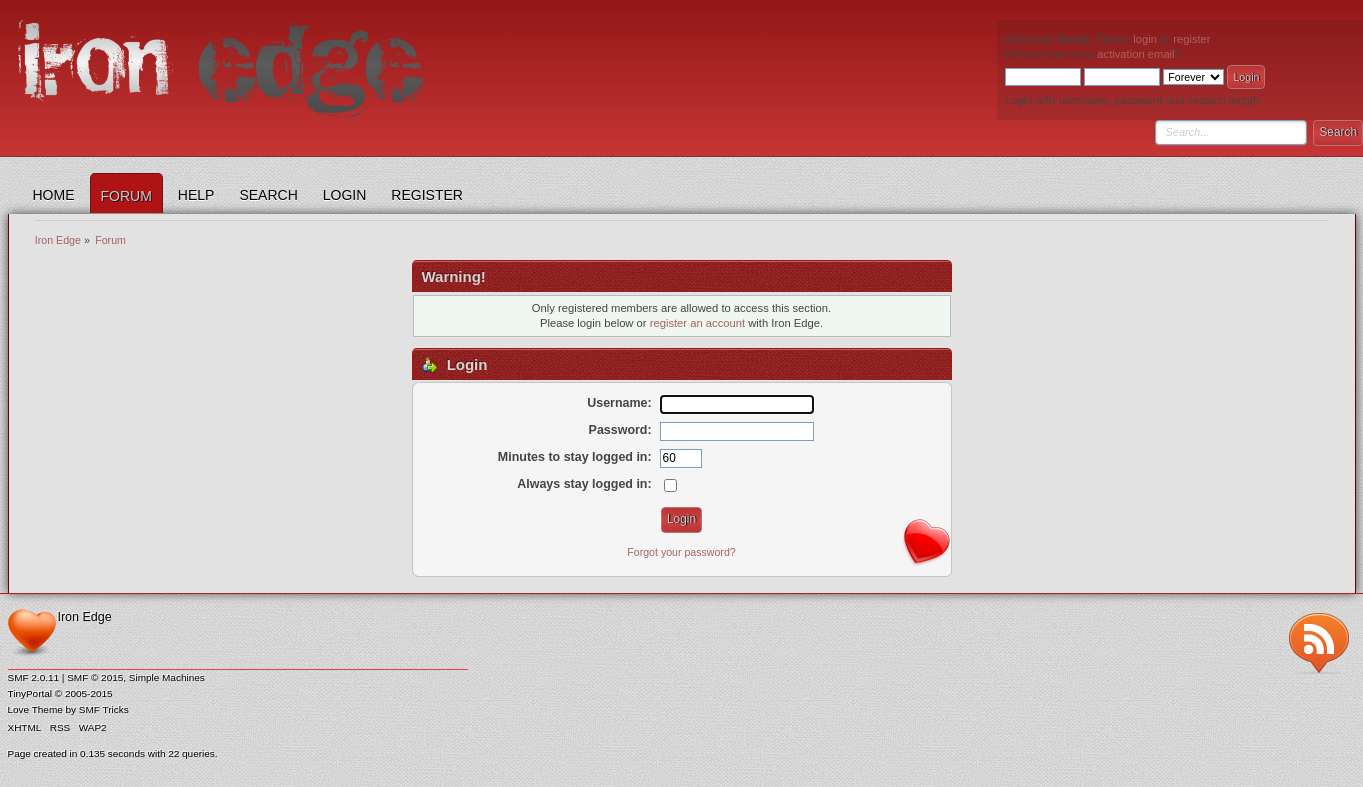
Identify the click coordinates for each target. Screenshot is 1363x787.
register (1191, 39)
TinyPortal (30, 693)
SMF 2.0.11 (34, 677)
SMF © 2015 (95, 677)
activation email (1135, 54)
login (1145, 39)
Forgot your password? (681, 552)
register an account (697, 323)
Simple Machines (167, 677)
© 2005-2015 (84, 693)
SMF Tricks (104, 709)
